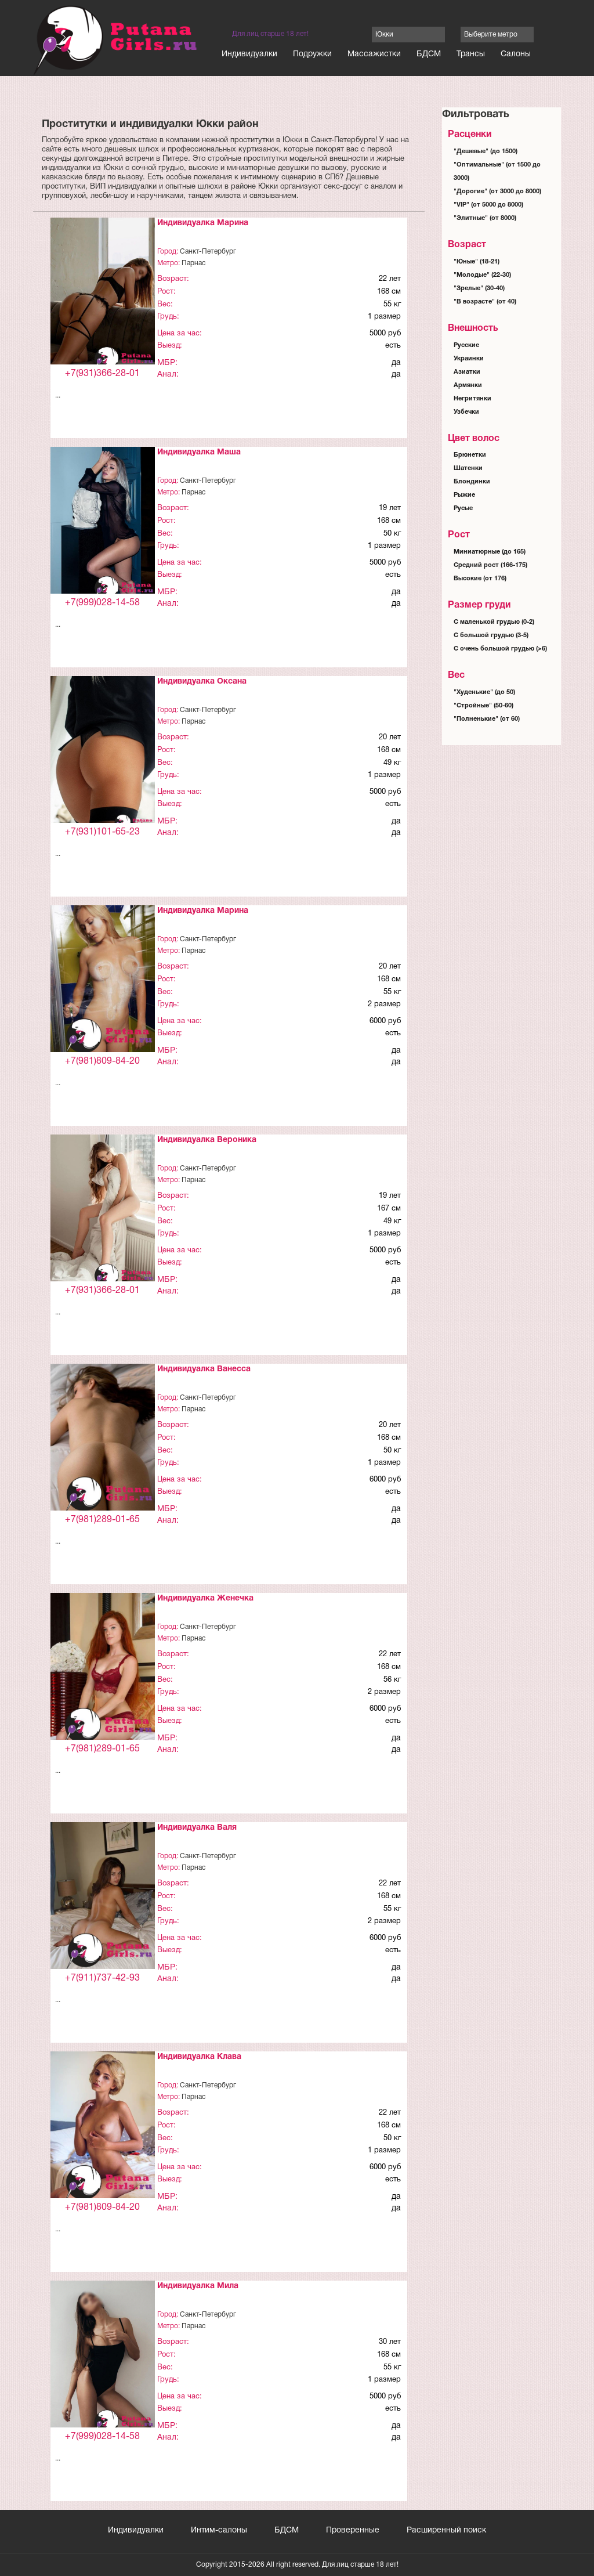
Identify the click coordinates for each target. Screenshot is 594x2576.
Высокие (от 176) (480, 578)
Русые (463, 508)
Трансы (471, 54)
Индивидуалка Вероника (206, 1140)
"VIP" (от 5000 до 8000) (488, 205)
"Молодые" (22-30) (482, 275)
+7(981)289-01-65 (102, 1520)
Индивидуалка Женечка (205, 1598)
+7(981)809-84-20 (102, 1061)
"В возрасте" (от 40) (485, 302)
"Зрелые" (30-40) (479, 288)
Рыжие (464, 495)
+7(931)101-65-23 (102, 832)
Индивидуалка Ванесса (204, 1369)
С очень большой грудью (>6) (500, 649)
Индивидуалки (249, 54)
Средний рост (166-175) (490, 565)
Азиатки (467, 372)
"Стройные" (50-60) (483, 706)
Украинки (469, 359)
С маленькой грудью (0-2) (494, 622)
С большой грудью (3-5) (491, 635)
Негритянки (472, 399)
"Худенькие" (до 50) (484, 692)
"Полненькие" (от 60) (487, 719)
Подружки (312, 54)
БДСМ (428, 54)
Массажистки (374, 54)
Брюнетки (470, 455)
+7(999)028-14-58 (102, 603)
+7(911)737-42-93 (102, 1978)
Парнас (193, 263)
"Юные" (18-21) (476, 262)
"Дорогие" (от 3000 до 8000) (497, 191)
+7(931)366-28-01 (102, 374)
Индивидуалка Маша (199, 452)
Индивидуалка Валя (197, 1827)
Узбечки (466, 412)
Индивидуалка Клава (199, 2057)
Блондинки (472, 482)
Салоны (516, 54)
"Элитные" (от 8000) (485, 218)
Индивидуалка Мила (197, 2286)
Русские (466, 345)
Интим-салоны (219, 2530)
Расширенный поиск (446, 2530)
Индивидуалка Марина (202, 223)
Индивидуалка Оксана (202, 681)
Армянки (468, 385)
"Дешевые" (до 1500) (485, 151)
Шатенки (468, 468)
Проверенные (352, 2530)
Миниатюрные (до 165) (490, 552)
